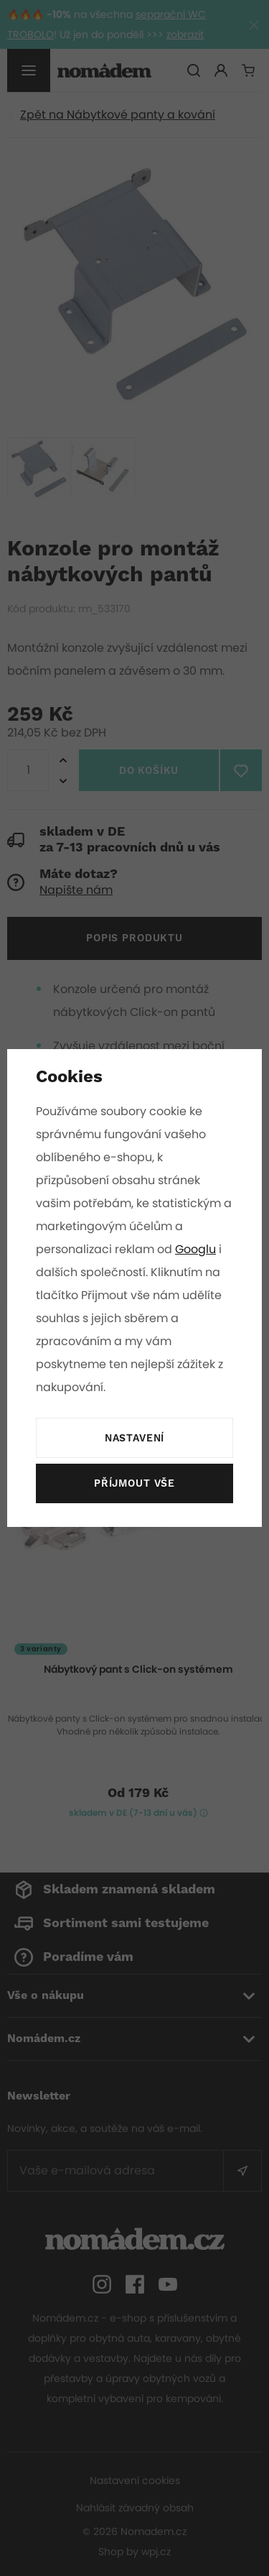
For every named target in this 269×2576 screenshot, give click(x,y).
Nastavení (134, 1438)
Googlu (196, 1249)
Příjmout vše (134, 1484)
